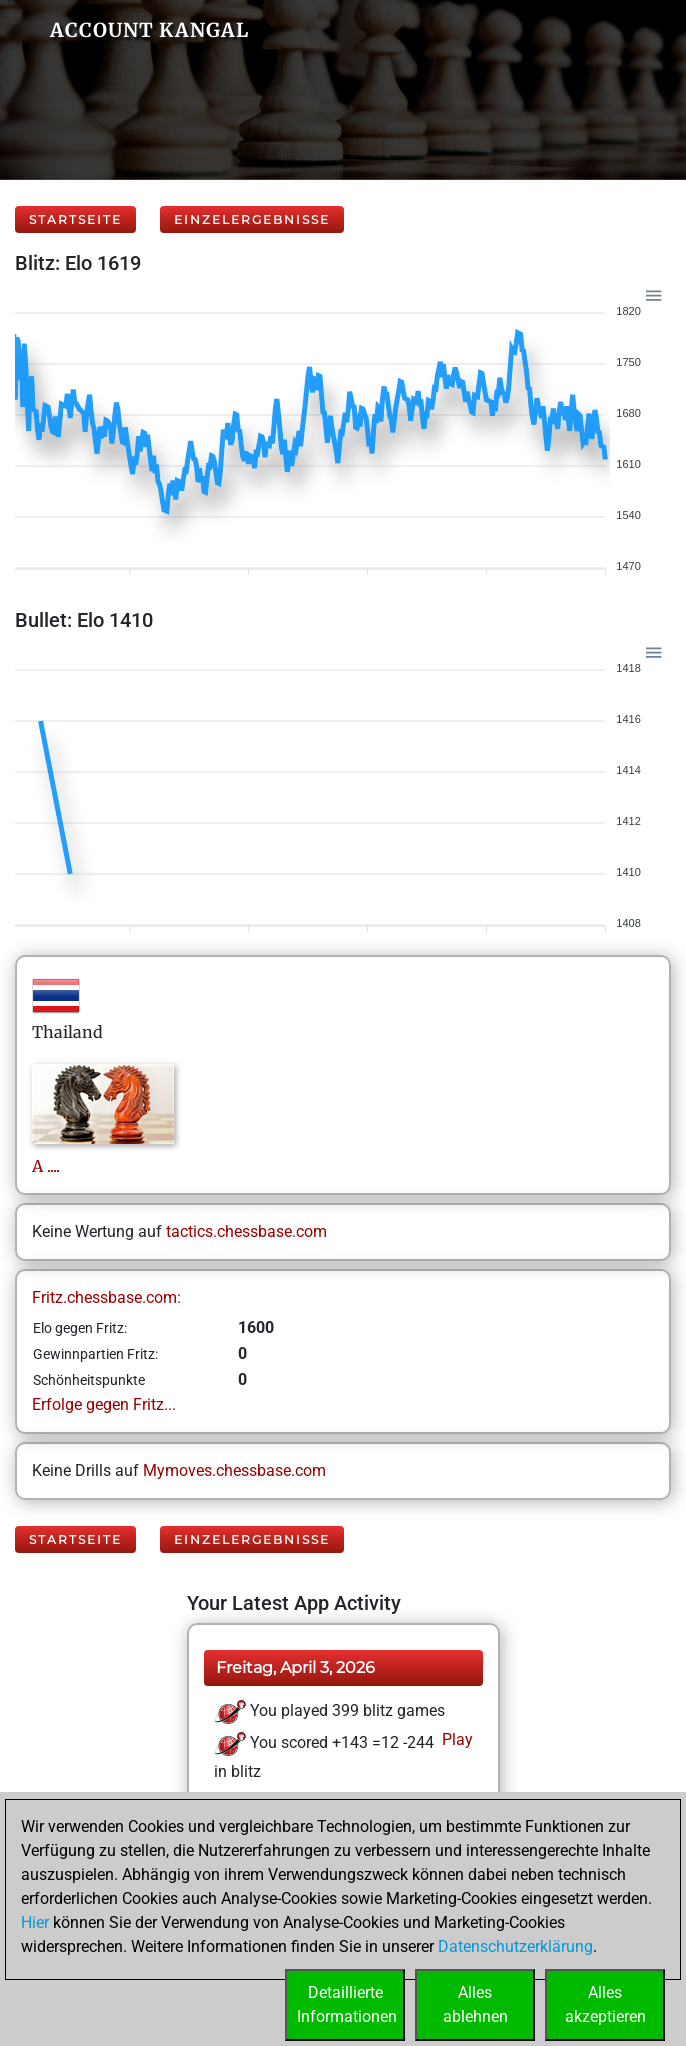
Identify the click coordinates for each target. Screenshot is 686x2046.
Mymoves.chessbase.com (234, 1470)
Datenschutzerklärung (515, 1946)
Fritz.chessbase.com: (106, 1297)
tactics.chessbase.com (246, 1231)
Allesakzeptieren (605, 2004)
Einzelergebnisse (252, 219)
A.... (46, 1166)
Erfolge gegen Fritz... (104, 1404)
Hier (35, 1922)
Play (455, 1739)
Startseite (75, 219)
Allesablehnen (475, 2004)
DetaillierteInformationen (347, 2004)
